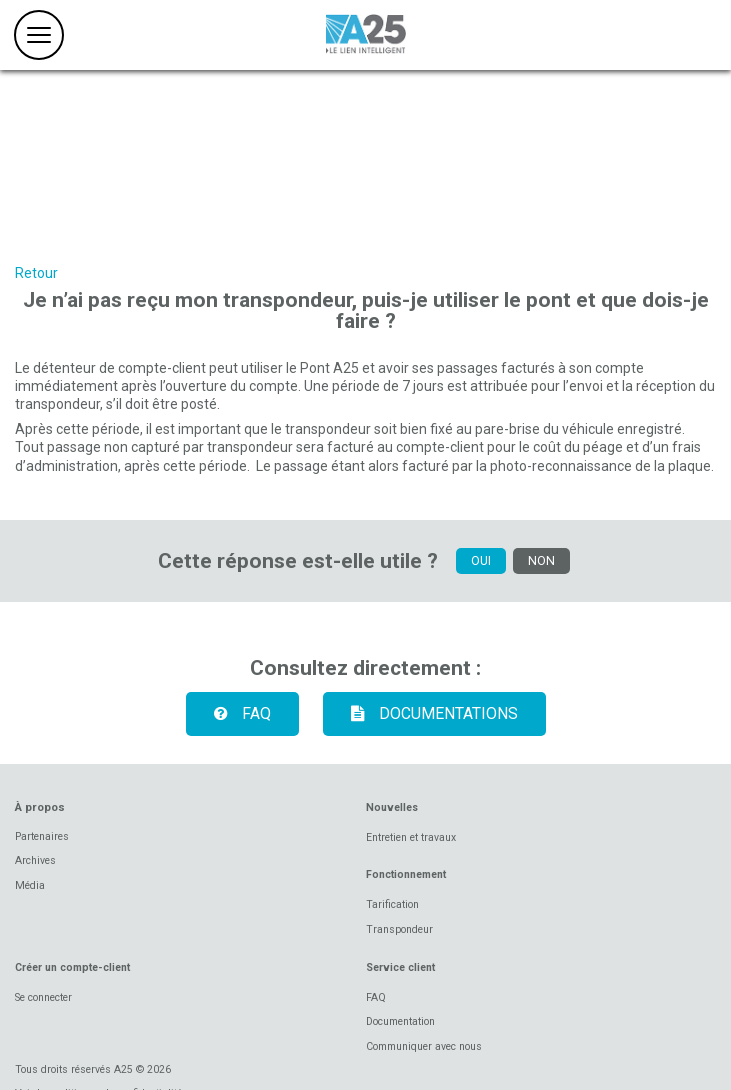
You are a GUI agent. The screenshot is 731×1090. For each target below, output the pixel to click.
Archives (35, 860)
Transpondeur (399, 929)
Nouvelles (392, 807)
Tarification (392, 904)
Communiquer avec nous (424, 1046)
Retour (36, 273)
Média (30, 885)
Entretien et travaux (411, 837)
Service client (400, 967)
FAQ (235, 713)
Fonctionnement (406, 874)
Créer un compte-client (72, 967)
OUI (481, 560)
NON (541, 560)
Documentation (400, 1021)
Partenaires (42, 836)
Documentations (427, 713)
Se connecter (43, 997)
